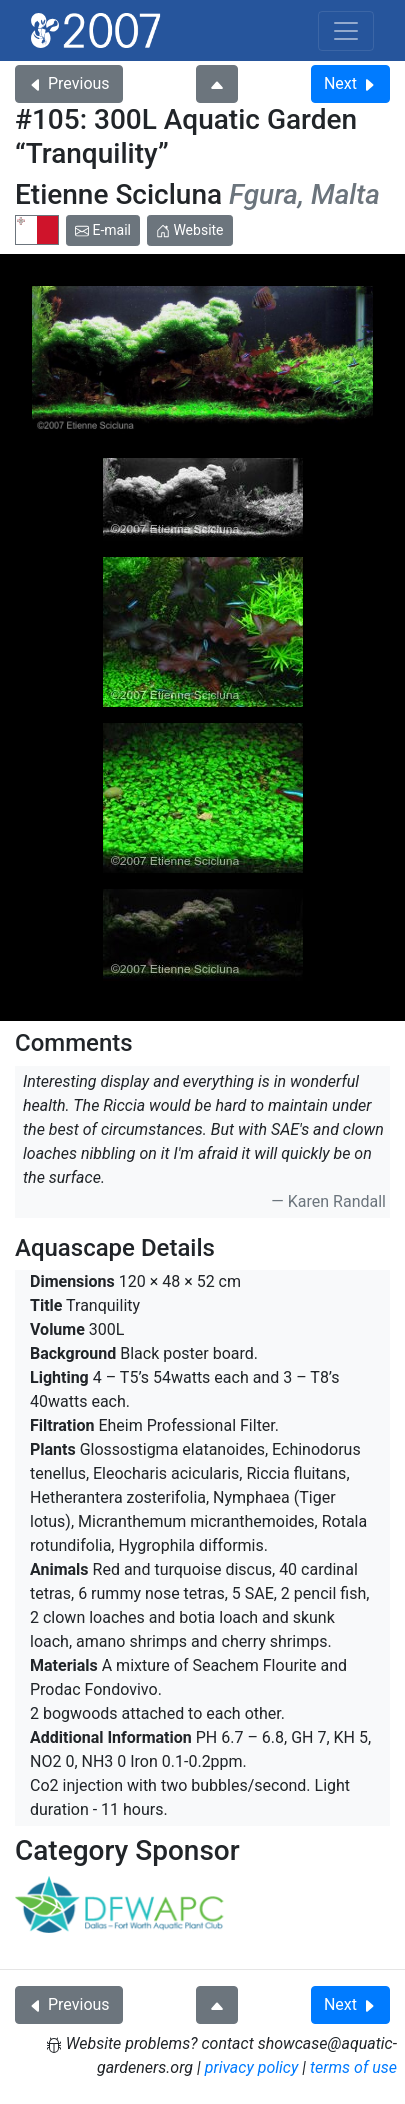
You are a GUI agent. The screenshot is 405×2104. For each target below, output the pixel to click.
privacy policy (252, 2067)
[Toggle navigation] (346, 31)
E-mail (103, 230)
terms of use (353, 2067)
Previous (69, 83)
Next (350, 83)
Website (190, 230)
